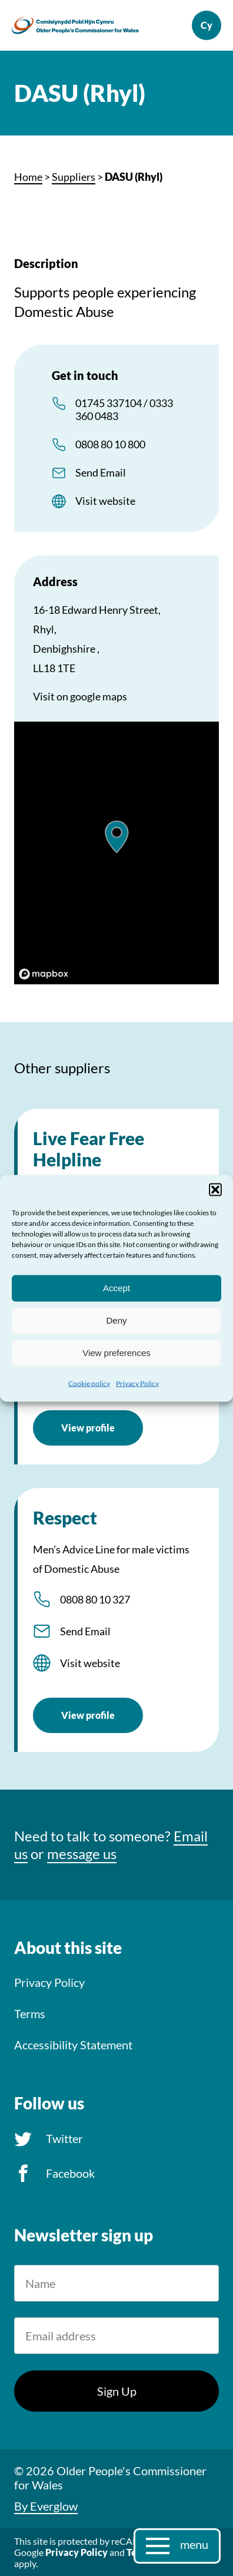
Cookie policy (89, 1382)
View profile (88, 1427)
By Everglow (46, 2506)
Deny (116, 1320)
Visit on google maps (80, 696)
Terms (29, 2013)
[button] (215, 1189)
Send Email (100, 472)
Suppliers (73, 176)
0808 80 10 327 (95, 1599)
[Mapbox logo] (43, 974)
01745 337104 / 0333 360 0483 (124, 409)
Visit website (105, 500)
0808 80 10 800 (110, 444)
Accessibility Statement (73, 2045)
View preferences (116, 1353)
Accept (116, 1288)
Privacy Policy (137, 1382)
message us (81, 1853)
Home (28, 176)
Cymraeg (206, 25)
